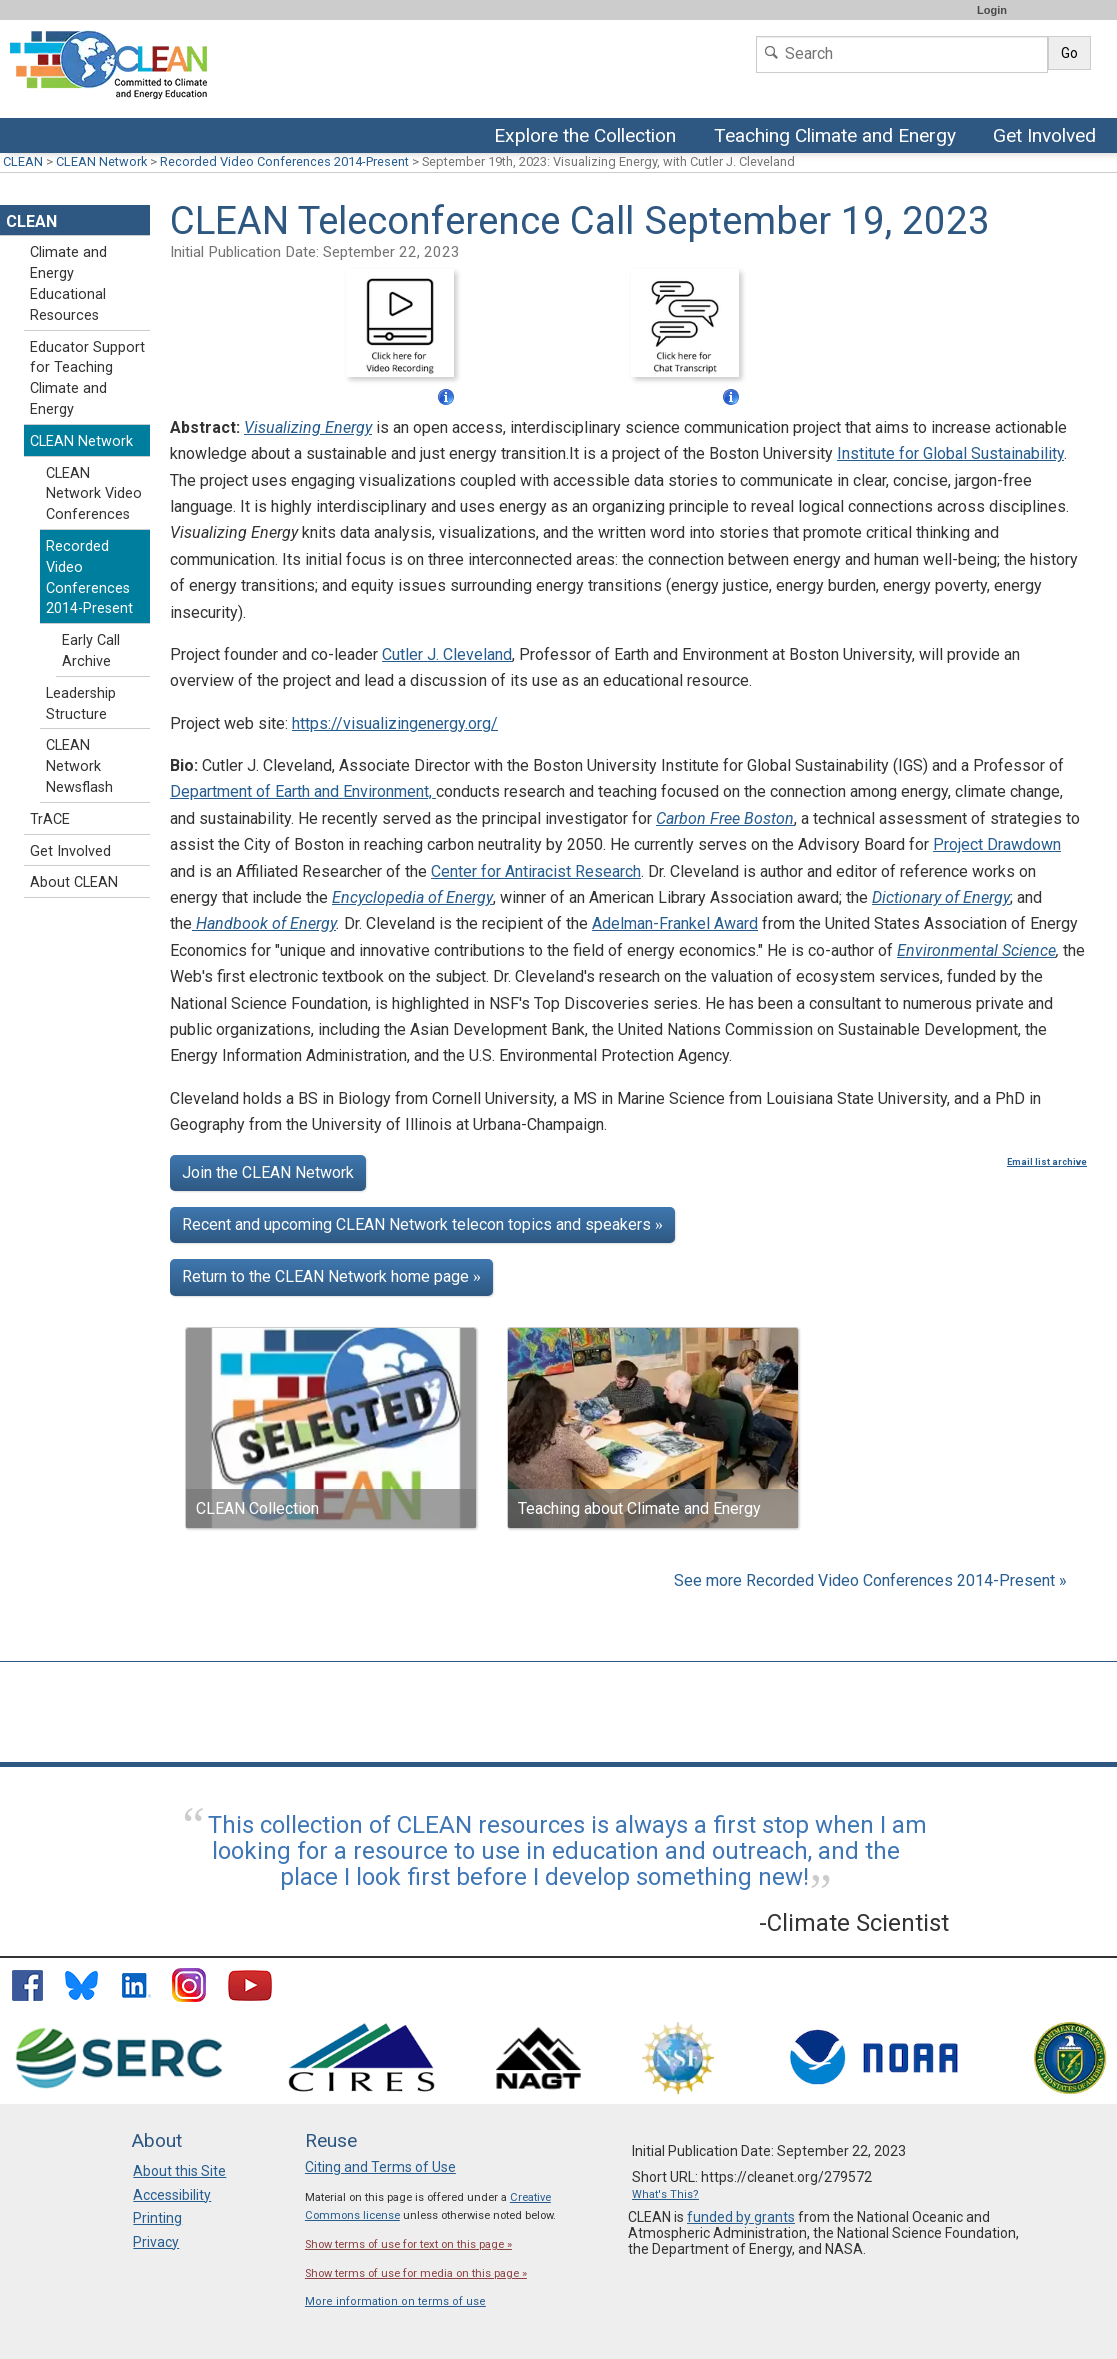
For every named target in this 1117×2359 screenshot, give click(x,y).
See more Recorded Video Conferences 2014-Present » (870, 1580)
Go (1069, 53)
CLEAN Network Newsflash (79, 766)
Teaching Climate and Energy (833, 137)
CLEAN (23, 161)
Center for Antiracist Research (536, 871)
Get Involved (1047, 137)
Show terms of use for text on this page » (408, 2244)
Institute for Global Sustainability (950, 453)
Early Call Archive (91, 651)
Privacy (156, 2242)
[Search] (902, 54)
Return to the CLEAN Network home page (331, 1276)
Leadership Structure (81, 704)
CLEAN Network (101, 161)
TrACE (50, 819)
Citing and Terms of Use (380, 2167)
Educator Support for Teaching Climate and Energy (87, 378)
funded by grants (741, 2217)
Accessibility (172, 2195)
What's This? (665, 2194)
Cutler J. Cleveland (447, 654)
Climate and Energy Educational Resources (68, 283)
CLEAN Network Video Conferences (94, 494)
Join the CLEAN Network (268, 1172)
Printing (157, 2218)
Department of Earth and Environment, (303, 791)
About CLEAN (74, 882)
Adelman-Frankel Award (675, 923)
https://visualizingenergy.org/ (395, 723)
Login (992, 10)
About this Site (179, 2171)
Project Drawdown (997, 844)
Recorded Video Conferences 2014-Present (284, 161)
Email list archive (1047, 1162)
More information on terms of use (395, 2301)
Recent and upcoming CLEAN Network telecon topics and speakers (422, 1224)
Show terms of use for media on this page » (416, 2273)
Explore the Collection (590, 137)
